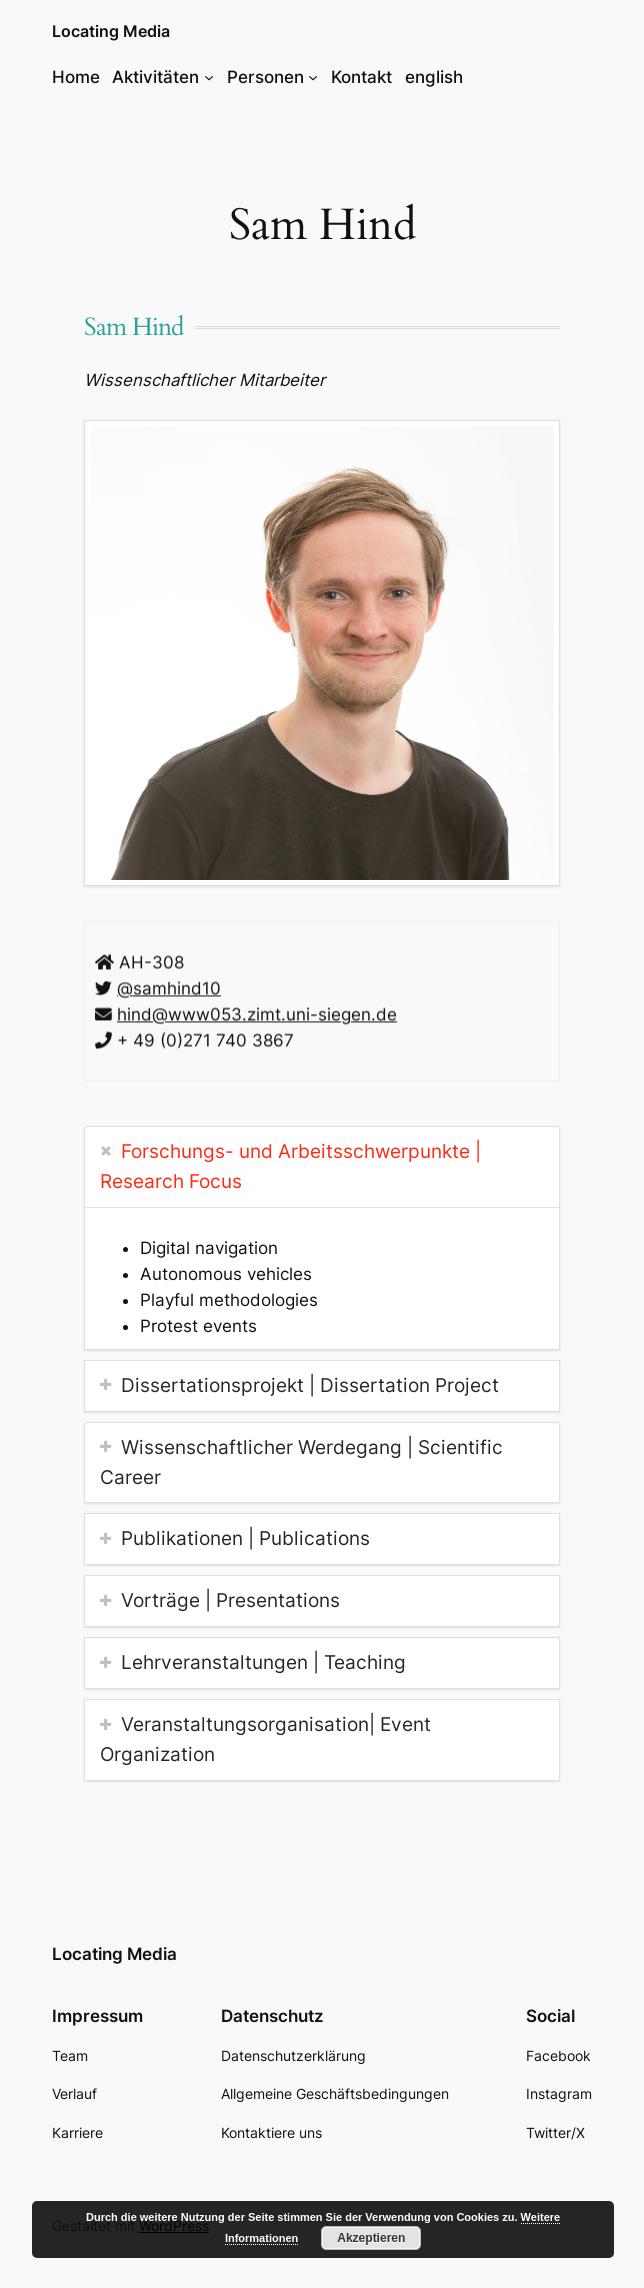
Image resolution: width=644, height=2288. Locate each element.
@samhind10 (169, 991)
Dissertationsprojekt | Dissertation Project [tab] (310, 1385)
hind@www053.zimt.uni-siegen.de (257, 1017)
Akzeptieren (371, 2238)
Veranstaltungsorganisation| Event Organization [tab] (265, 1739)
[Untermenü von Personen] (313, 77)
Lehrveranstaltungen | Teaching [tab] (263, 1662)
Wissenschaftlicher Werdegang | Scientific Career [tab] (301, 1462)
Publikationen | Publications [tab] (245, 1538)
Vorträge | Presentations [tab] (230, 1600)
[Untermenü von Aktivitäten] (209, 77)
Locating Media (111, 31)
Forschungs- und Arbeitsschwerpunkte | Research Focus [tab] (290, 1166)
